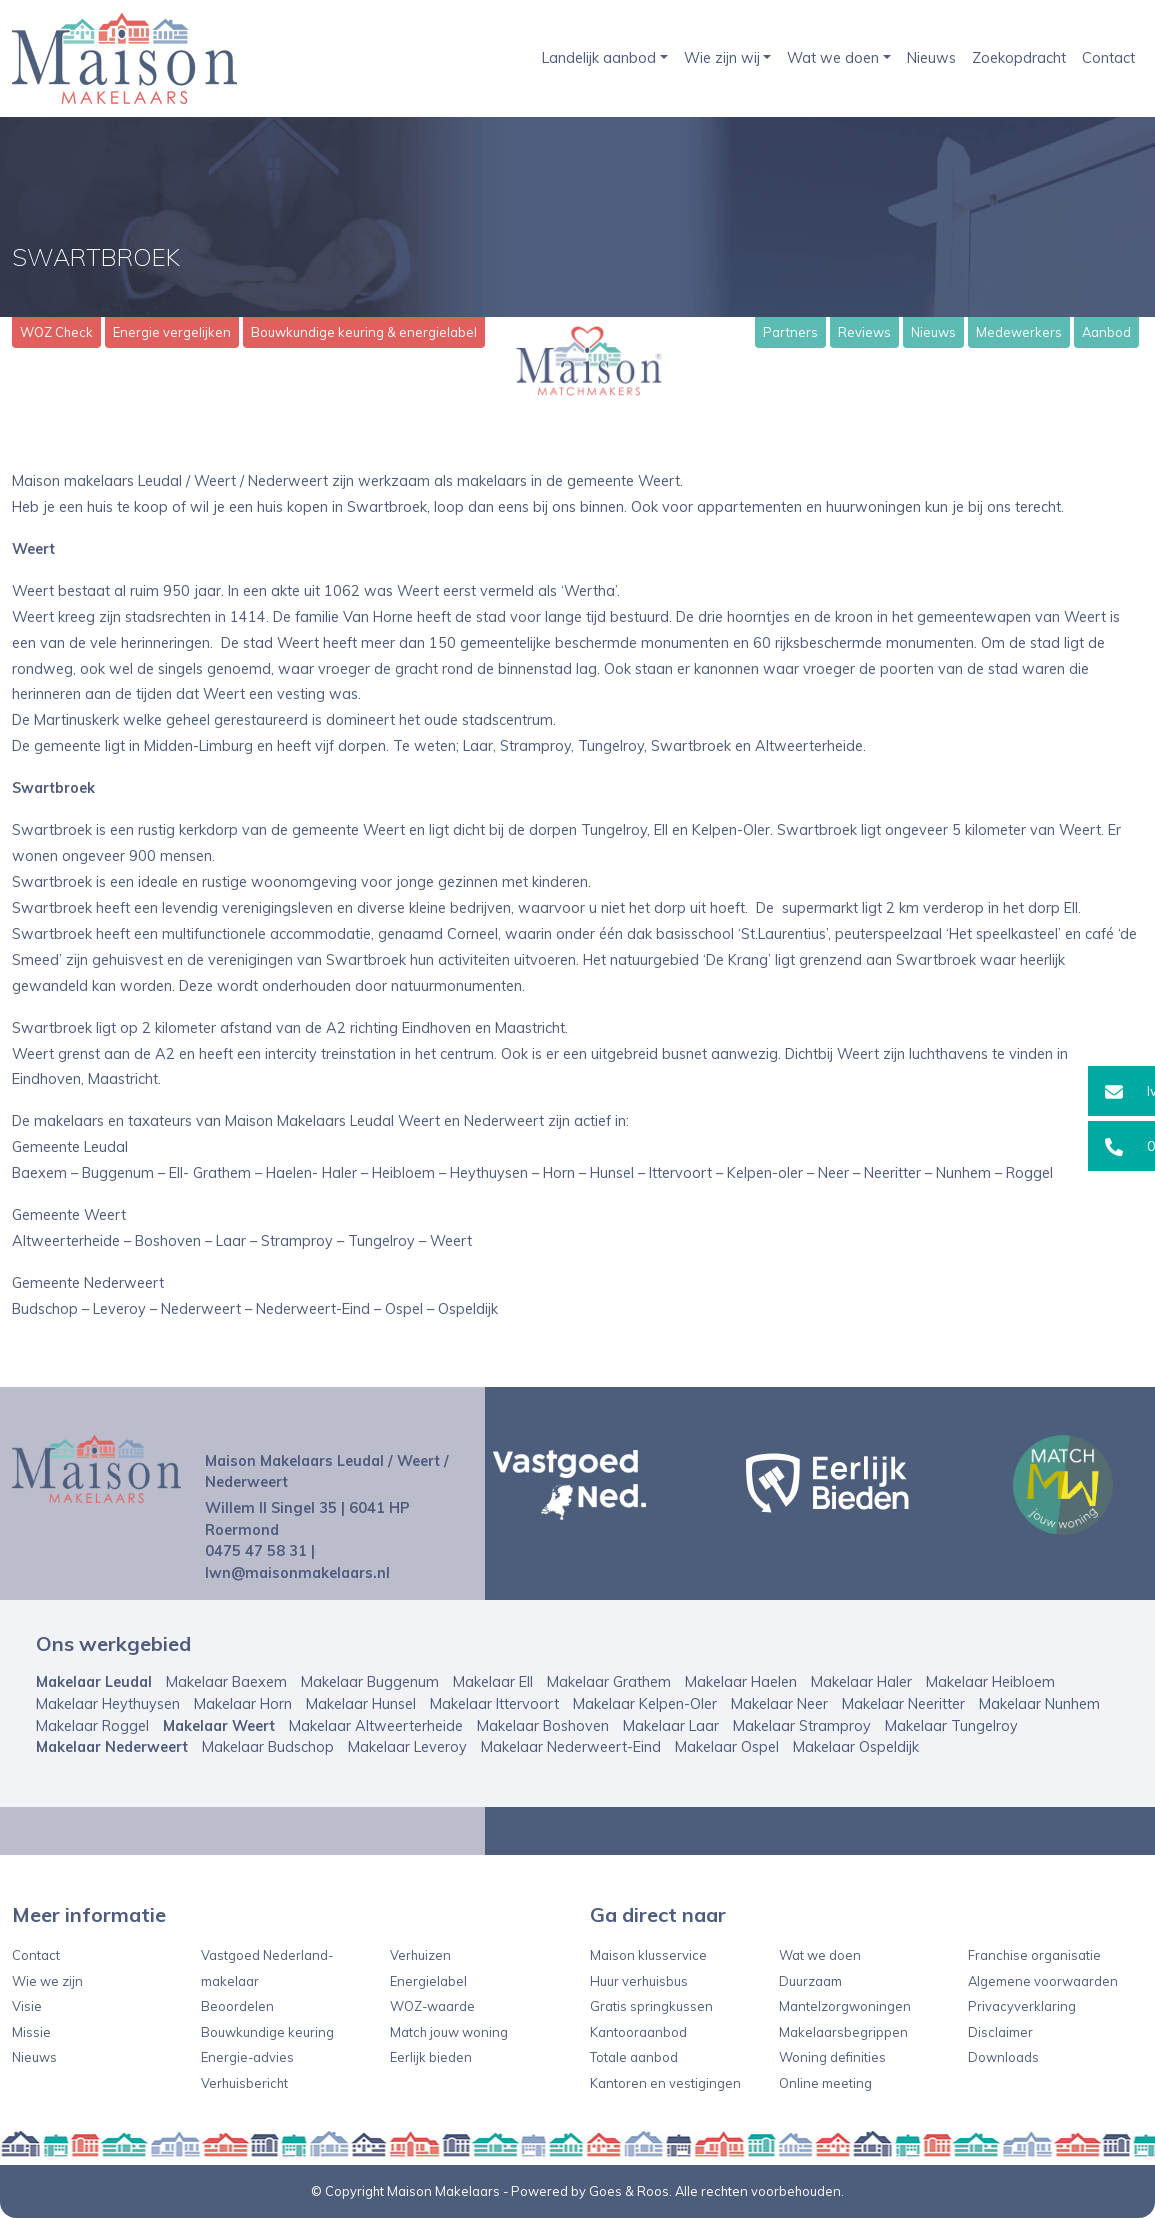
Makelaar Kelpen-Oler (645, 1704)
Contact (1108, 58)
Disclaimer (1000, 2032)
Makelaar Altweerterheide (376, 1726)
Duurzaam (810, 1981)
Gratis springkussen (651, 2006)
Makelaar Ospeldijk (856, 1747)
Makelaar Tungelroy (951, 1726)
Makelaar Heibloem (990, 1682)
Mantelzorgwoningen (845, 2006)
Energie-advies (247, 2057)
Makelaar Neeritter (903, 1704)
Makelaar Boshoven (543, 1726)
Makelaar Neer (779, 1704)
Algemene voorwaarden (1043, 1981)
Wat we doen (833, 58)
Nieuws (931, 58)
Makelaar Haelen (741, 1682)
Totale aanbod (634, 2057)
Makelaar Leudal (94, 1682)
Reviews (864, 332)
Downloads (1003, 2057)
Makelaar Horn (243, 1704)
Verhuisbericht (244, 2083)
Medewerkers (1019, 332)
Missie (31, 2032)
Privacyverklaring (1022, 2006)
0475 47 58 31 (256, 1551)
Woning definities (832, 2057)
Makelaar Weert (219, 1726)
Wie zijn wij (722, 58)
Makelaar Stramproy (802, 1726)
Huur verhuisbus (639, 1981)
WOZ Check (56, 332)
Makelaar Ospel (727, 1747)
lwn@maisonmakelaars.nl (297, 1573)
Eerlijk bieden (431, 2057)
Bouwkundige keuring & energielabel (364, 332)
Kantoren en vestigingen (665, 2083)
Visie (27, 2006)
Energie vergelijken (172, 332)
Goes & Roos (629, 2191)
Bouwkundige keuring (267, 2032)
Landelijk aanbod (599, 58)
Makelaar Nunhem (1039, 1704)
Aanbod (1106, 332)
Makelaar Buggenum (370, 1682)
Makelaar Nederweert (112, 1747)
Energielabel (428, 1981)
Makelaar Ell (493, 1682)
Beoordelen (237, 2006)
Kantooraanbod (638, 2032)
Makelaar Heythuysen (108, 1704)
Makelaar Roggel (92, 1726)
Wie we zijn (47, 1981)
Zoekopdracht (1019, 58)
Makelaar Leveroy (407, 1747)
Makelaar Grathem (609, 1682)
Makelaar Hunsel (361, 1704)
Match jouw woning (449, 2032)
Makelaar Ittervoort (494, 1704)
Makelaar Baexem (226, 1682)
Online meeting (825, 2083)
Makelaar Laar (671, 1726)
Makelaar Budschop (268, 1747)
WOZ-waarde (432, 2006)
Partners (790, 332)
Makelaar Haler (861, 1682)
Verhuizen (420, 1955)
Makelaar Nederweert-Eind (571, 1747)
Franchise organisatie (1034, 1955)
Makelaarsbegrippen (843, 2032)
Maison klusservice (648, 1955)
